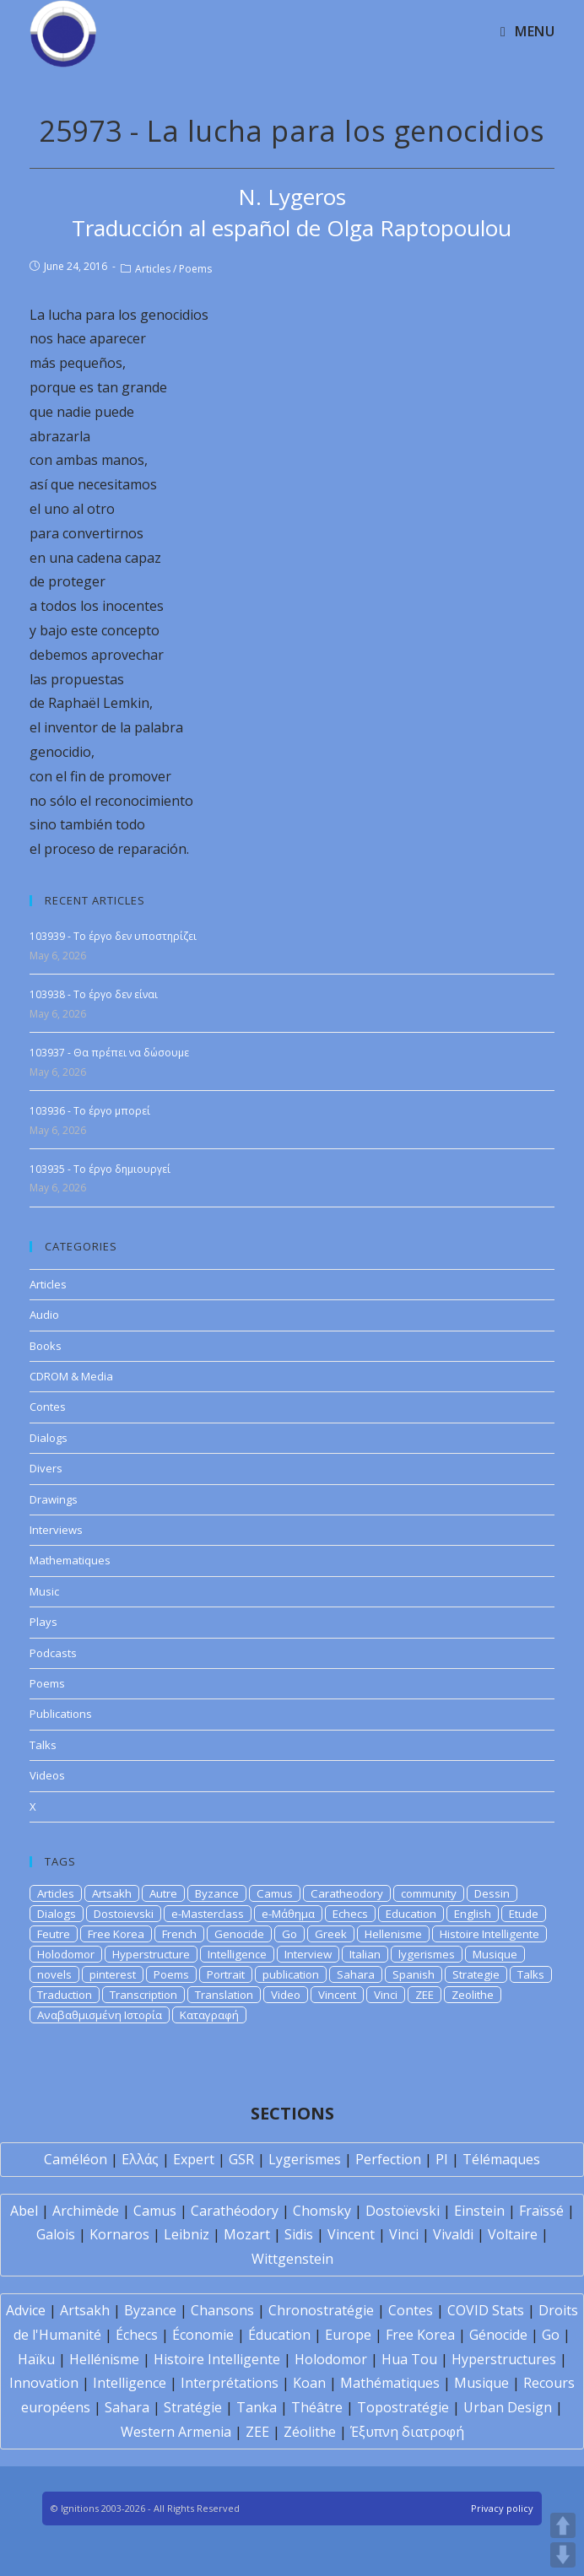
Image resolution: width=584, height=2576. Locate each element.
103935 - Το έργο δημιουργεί (100, 1169)
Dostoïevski (402, 2210)
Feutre (53, 1933)
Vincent (337, 1994)
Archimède (85, 2210)
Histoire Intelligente (489, 1933)
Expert (193, 2159)
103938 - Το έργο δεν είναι (94, 994)
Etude (523, 1913)
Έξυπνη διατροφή (407, 2431)
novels (54, 1974)
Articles (152, 269)
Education (411, 1913)
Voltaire (513, 2234)
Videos (47, 1775)
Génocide (498, 2334)
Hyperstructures (504, 2359)
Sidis (298, 2234)
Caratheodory (347, 1893)
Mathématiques (390, 2382)
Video (285, 1994)
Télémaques (501, 2159)
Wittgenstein (292, 2258)
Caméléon (75, 2159)
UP (563, 2525)
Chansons (222, 2310)
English (472, 1913)
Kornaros (119, 2234)
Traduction (64, 1994)
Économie (203, 2334)
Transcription (143, 1994)
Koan (309, 2382)
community (429, 1893)
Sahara (356, 1974)
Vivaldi (453, 2234)
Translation (224, 1994)
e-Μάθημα (288, 1913)
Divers (46, 1468)
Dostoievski (124, 1913)
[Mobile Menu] (527, 31)
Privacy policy (502, 2508)
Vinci (385, 1994)
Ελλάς (140, 2159)
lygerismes (426, 1954)
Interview (308, 1954)
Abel (24, 2210)
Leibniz (186, 2234)
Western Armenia (176, 2431)
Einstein (479, 2210)
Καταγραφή (209, 2014)
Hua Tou (409, 2359)
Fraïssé (541, 2210)
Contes (48, 1406)
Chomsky (322, 2210)
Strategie (476, 1974)
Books (46, 1345)
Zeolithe (473, 1994)
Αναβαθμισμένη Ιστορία (99, 2014)
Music (44, 1591)
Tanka (256, 2407)
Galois (55, 2234)
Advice (26, 2310)
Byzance (217, 1893)
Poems (195, 269)
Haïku (36, 2359)
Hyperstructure (151, 1954)
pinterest (112, 1974)
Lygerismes (304, 2159)
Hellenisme (393, 1933)
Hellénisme (104, 2359)
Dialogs (49, 1437)
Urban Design (507, 2407)
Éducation (279, 2334)
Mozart (247, 2234)
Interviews (56, 1529)
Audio (44, 1314)
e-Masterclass (207, 1913)
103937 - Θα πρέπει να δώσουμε (109, 1052)
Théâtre (317, 2407)
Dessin (492, 1893)
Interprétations (229, 2382)
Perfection (388, 2159)
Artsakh (112, 1893)
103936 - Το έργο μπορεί (90, 1111)
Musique (495, 1954)
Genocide (239, 1933)
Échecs (137, 2334)
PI (441, 2159)
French (179, 1933)
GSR (241, 2159)
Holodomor (66, 1954)
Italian (365, 1954)
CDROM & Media (71, 1376)
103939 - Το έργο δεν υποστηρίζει (113, 936)
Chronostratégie (321, 2310)
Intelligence (237, 1954)
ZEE (424, 1994)
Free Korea (116, 1933)
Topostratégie (403, 2407)
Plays (43, 1621)
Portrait (226, 1974)
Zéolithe (310, 2431)
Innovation (43, 2382)
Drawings (54, 1499)
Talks (43, 1744)
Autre (163, 1893)
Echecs (350, 1913)
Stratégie (193, 2407)
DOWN (563, 2555)
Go (289, 1933)
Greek (331, 1933)
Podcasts (53, 1653)
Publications (61, 1713)
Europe (348, 2334)
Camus (275, 1893)
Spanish (413, 1974)
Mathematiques (70, 1560)
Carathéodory (234, 2210)
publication (290, 1974)
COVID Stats (485, 2310)
